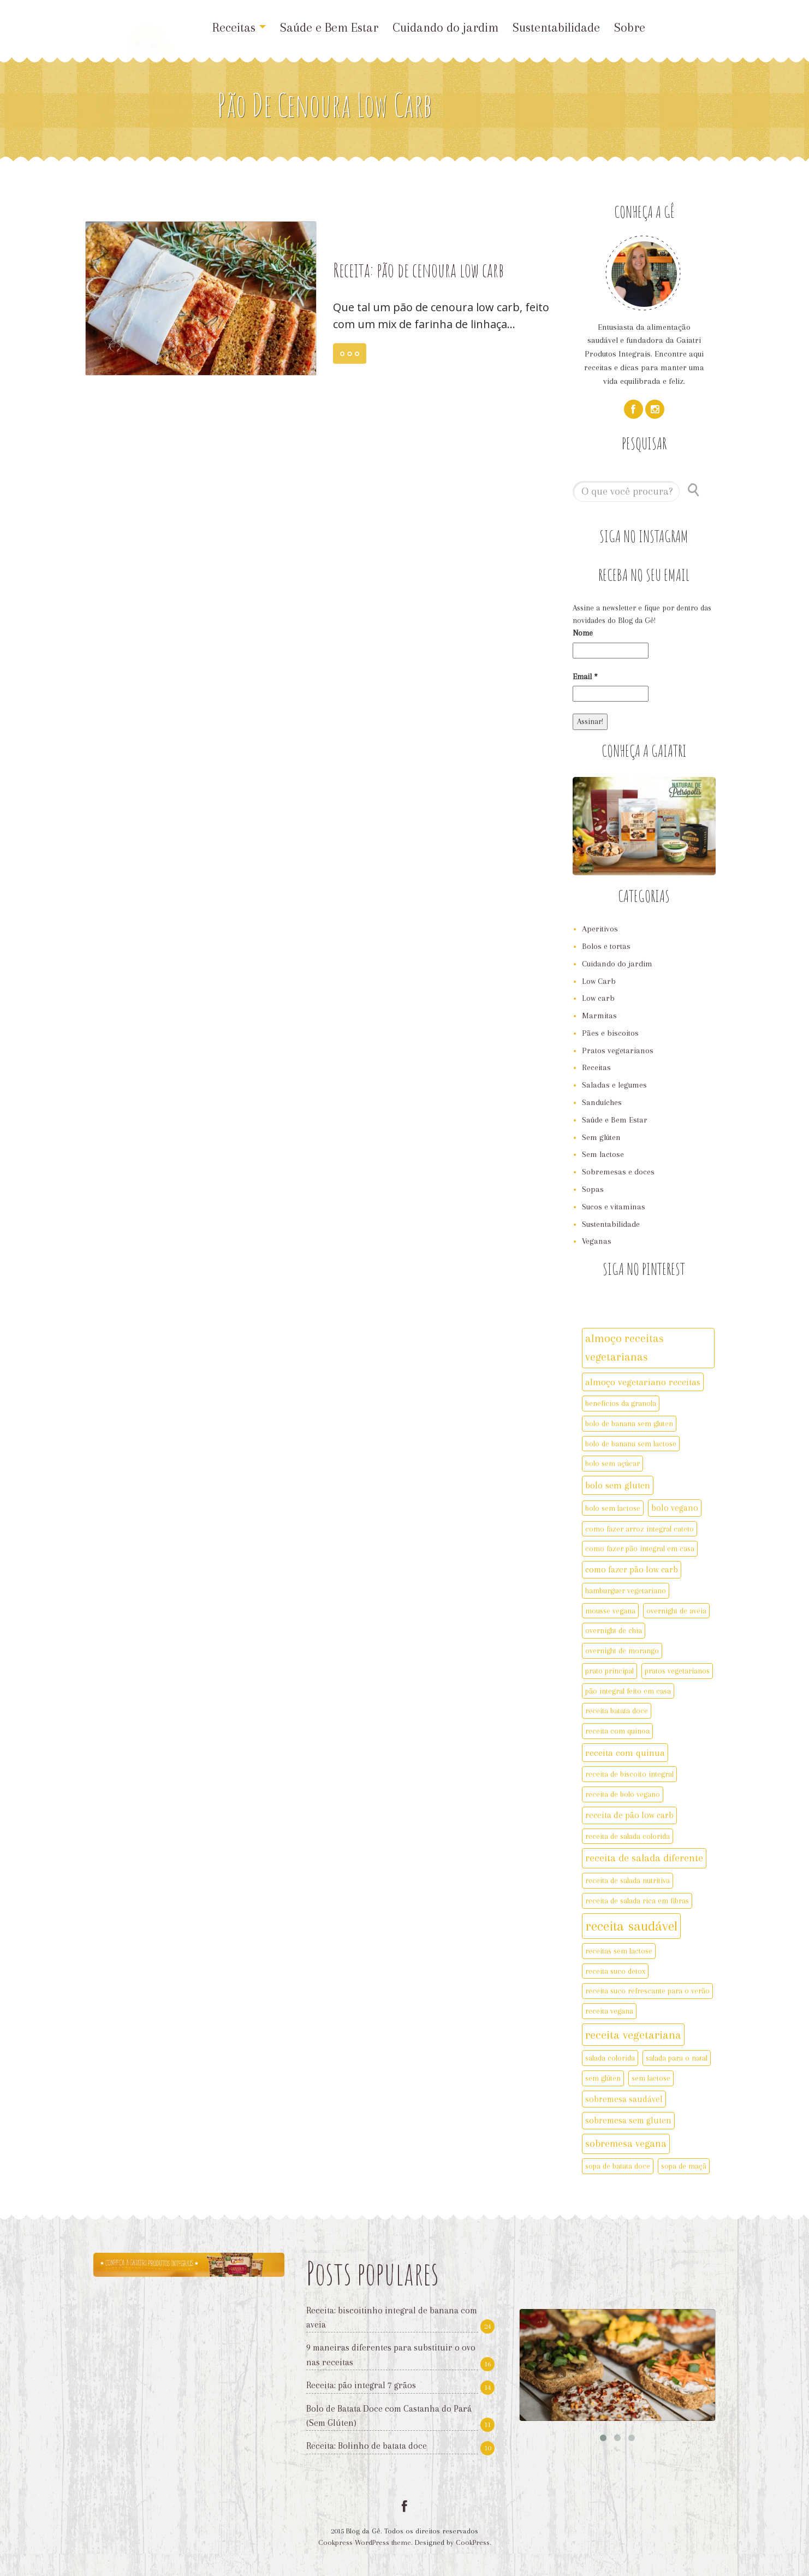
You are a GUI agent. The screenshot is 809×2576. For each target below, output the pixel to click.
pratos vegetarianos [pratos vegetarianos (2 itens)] (677, 1670)
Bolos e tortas (606, 946)
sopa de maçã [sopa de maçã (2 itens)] (683, 2166)
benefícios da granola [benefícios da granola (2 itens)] (620, 1403)
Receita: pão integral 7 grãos (361, 2385)
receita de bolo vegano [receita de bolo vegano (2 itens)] (622, 1794)
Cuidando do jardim (445, 27)
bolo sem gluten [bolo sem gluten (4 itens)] (617, 1485)
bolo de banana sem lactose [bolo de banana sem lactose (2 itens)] (630, 1443)
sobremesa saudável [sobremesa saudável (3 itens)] (624, 2099)
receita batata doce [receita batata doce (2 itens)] (616, 1710)
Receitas (239, 27)
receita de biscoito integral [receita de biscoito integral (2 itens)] (629, 1774)
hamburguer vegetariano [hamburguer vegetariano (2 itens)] (625, 1590)
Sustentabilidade (556, 27)
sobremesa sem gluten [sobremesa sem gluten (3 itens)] (628, 2120)
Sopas (593, 1189)
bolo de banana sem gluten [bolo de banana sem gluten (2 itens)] (629, 1423)
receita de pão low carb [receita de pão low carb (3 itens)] (629, 1815)
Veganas (596, 1241)
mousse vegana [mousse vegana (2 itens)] (610, 1610)
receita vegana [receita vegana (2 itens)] (609, 2011)
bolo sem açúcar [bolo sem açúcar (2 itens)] (612, 1463)
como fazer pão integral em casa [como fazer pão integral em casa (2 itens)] (639, 1548)
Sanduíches (602, 1102)
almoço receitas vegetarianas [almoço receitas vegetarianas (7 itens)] (624, 1347)
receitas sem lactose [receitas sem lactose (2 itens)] (618, 1950)
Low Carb (599, 981)
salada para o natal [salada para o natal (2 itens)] (676, 2057)
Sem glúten (601, 1137)
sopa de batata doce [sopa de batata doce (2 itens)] (617, 2166)
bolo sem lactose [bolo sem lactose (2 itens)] (612, 1508)
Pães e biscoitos (610, 1033)
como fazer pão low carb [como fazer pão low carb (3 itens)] (631, 1569)
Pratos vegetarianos (617, 1050)
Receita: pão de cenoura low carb (418, 270)
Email (585, 676)
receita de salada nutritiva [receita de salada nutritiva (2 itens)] (627, 1880)
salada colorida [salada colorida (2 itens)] (610, 2057)
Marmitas (599, 1015)
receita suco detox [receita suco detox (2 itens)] (615, 1971)
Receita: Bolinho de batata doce (366, 2446)
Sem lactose (603, 1154)
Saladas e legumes (614, 1085)
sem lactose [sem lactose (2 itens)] (651, 2078)
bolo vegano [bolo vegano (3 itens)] (674, 1508)
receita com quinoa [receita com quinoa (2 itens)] (617, 1730)
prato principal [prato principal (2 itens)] (609, 1670)
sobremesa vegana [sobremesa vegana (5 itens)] (626, 2144)
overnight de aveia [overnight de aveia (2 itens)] (676, 1610)
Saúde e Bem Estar (329, 27)
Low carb (598, 998)
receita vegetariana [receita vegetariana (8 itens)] (633, 2034)
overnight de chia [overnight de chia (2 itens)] (613, 1630)
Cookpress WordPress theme (364, 2542)
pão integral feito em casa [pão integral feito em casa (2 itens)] (628, 1691)
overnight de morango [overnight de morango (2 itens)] (622, 1650)
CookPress (473, 2542)
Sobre (629, 27)
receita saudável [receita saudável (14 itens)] (631, 1926)
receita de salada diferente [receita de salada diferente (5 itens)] (644, 1858)
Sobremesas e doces (618, 1172)
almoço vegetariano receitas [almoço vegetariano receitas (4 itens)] (642, 1381)
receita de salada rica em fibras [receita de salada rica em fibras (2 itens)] (637, 1900)
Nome (583, 632)
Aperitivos (600, 929)
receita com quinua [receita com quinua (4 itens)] (625, 1752)
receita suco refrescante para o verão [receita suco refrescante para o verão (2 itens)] (647, 1990)
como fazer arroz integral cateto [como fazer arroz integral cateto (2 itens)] (639, 1528)
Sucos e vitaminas (613, 1207)
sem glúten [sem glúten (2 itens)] (603, 2078)
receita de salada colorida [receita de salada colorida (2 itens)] (627, 1836)
